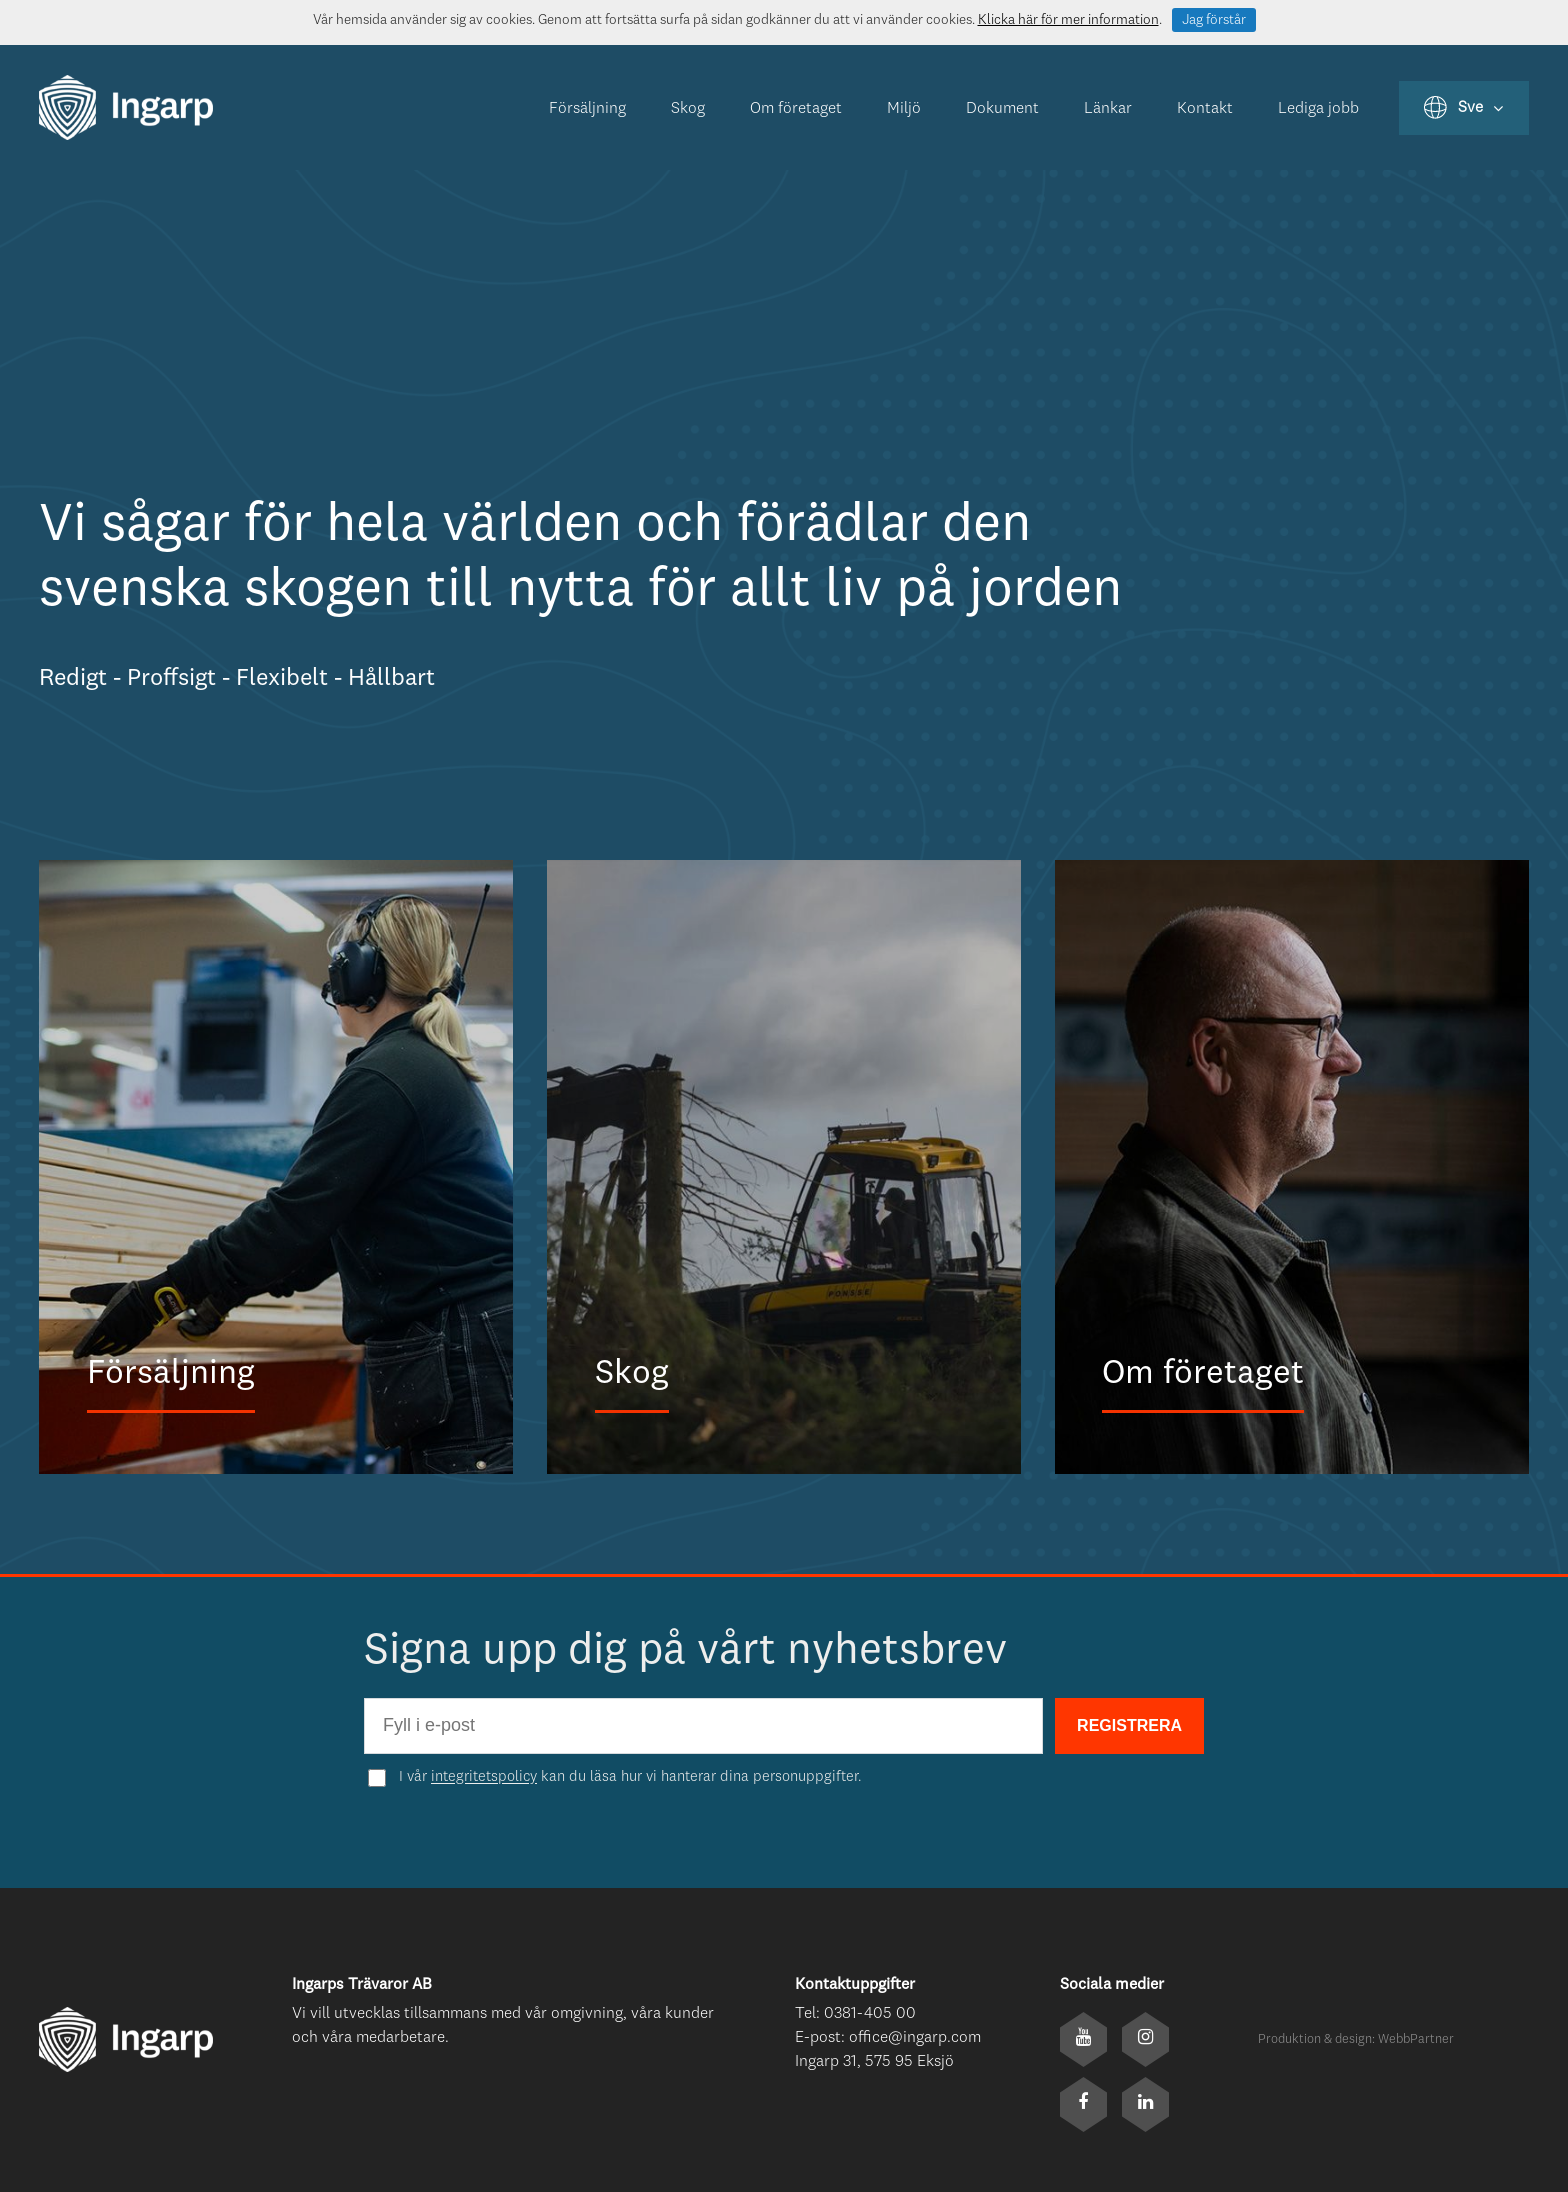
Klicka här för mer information (1068, 20)
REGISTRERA (1129, 1725)
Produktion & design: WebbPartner (1356, 2039)
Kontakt (1205, 109)
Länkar (1108, 109)
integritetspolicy (484, 1777)
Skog (688, 109)
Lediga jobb (1318, 109)
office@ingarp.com (915, 2038)
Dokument (1002, 109)
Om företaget (796, 109)
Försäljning (587, 109)
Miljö (904, 109)
